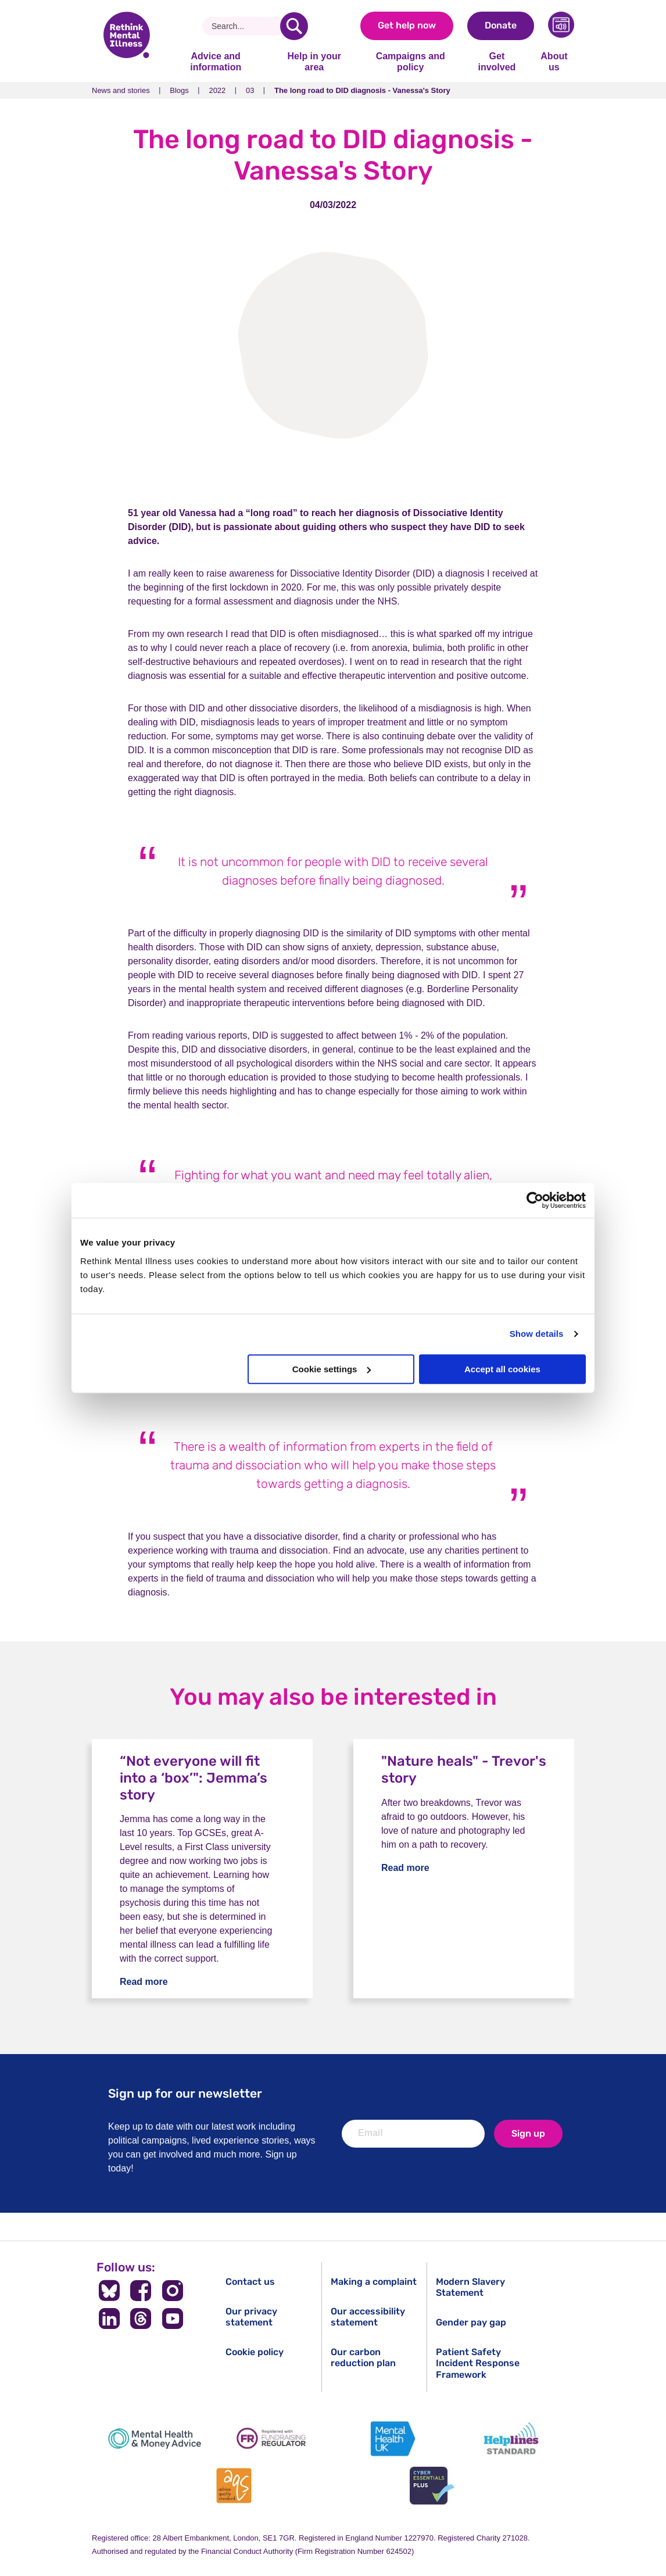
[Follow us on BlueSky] (109, 2291)
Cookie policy (254, 2351)
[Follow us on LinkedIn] (109, 2318)
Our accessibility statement (368, 2317)
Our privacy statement (251, 2317)
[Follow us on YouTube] (173, 2318)
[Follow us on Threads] (141, 2318)
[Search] (245, 26)
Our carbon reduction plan (363, 2357)
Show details (537, 1334)
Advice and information (215, 61)
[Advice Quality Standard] (234, 2486)
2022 (217, 90)
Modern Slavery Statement (470, 2287)
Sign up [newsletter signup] (528, 2133)
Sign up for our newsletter (185, 2093)
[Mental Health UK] (392, 2438)
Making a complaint (374, 2281)
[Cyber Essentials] (431, 2486)
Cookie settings (331, 1369)
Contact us (250, 2281)
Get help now (407, 25)
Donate (501, 25)
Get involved (496, 61)
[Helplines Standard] (511, 2438)
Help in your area (314, 61)
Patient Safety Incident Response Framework (478, 2363)
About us (553, 61)
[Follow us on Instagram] (173, 2291)
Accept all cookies (502, 1369)
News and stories (121, 90)
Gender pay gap (471, 2322)
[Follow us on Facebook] (141, 2291)
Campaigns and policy (410, 61)
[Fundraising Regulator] (273, 2438)
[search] (294, 26)
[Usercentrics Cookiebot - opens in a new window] (535, 1200)
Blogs (179, 90)
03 (250, 90)
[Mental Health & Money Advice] (154, 2438)
